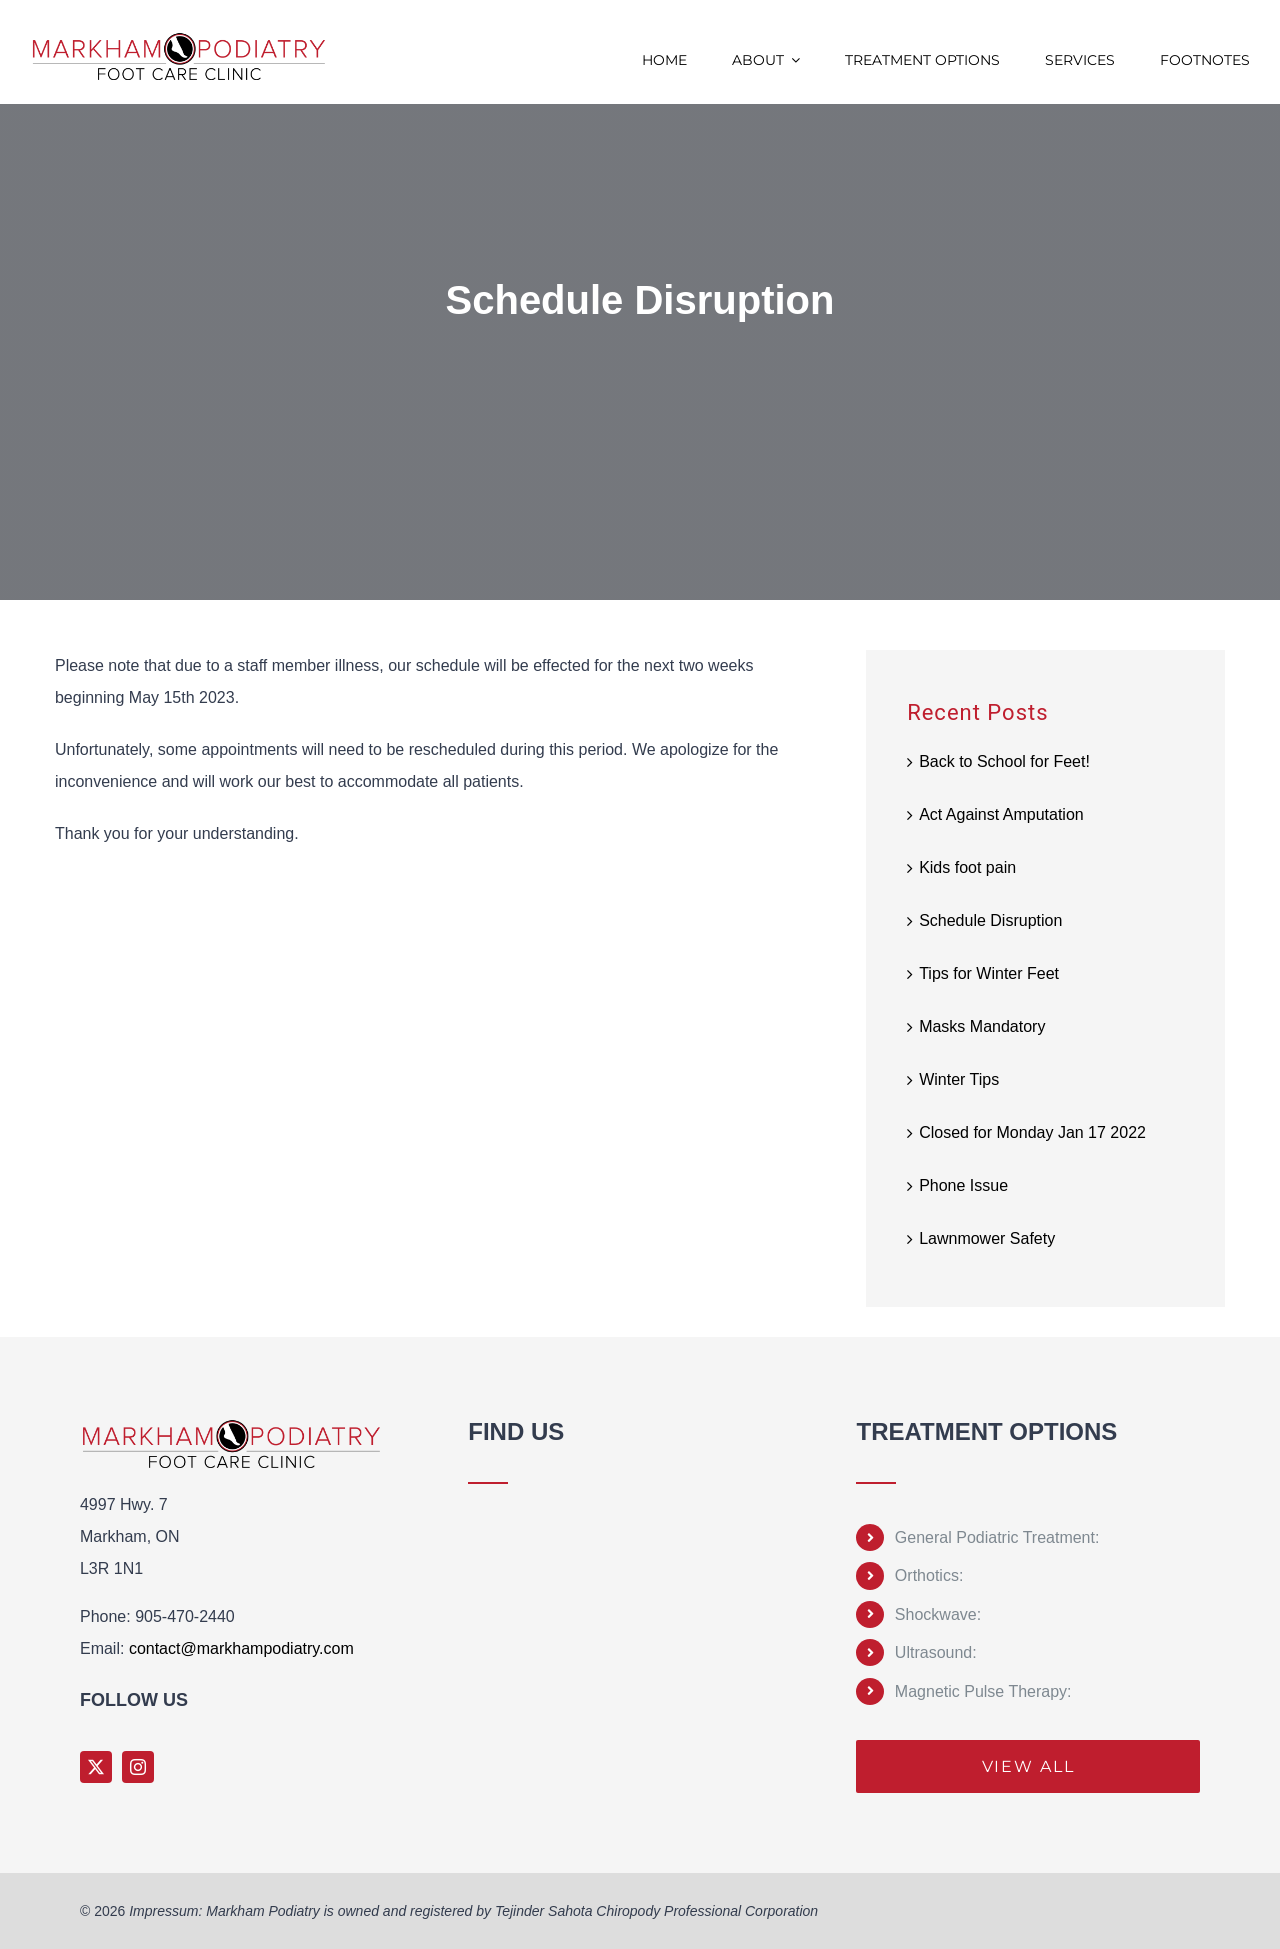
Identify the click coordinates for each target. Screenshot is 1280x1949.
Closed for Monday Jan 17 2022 (1032, 1132)
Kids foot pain (967, 867)
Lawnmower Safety (987, 1238)
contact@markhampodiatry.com (241, 1648)
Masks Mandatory (982, 1026)
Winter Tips (959, 1079)
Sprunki (471, 1742)
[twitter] (96, 1767)
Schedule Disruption (990, 920)
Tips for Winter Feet (989, 973)
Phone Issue (963, 1185)
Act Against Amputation (1001, 814)
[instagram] (138, 1767)
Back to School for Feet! (1004, 761)
